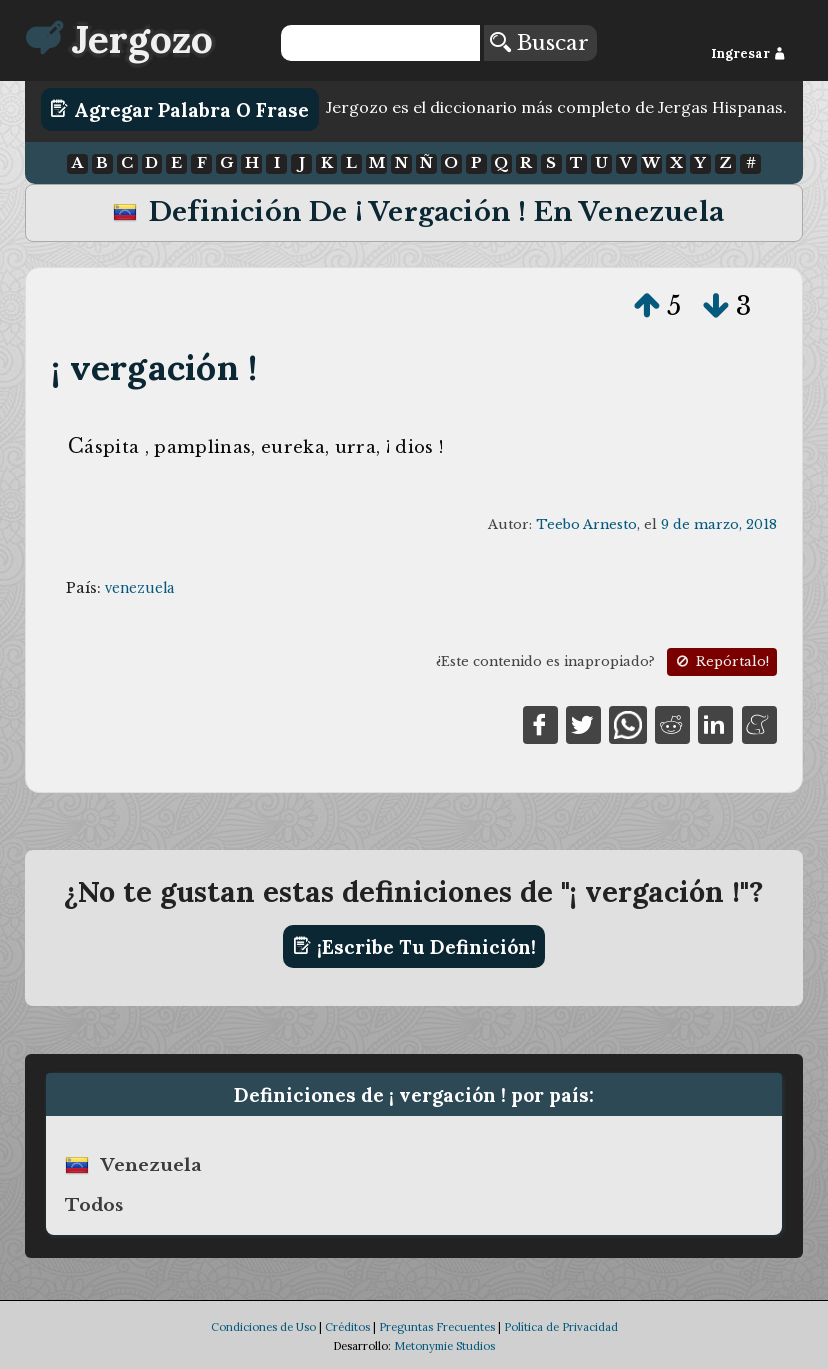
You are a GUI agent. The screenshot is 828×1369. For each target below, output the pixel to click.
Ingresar (748, 53)
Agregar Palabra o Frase (179, 109)
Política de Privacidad (561, 1327)
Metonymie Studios (444, 1346)
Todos (94, 1205)
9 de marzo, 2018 (719, 524)
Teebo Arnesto (586, 524)
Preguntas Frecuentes (437, 1327)
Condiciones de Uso (263, 1327)
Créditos (347, 1327)
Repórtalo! (721, 661)
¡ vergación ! (154, 367)
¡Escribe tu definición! (414, 946)
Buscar (539, 43)
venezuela (139, 588)
